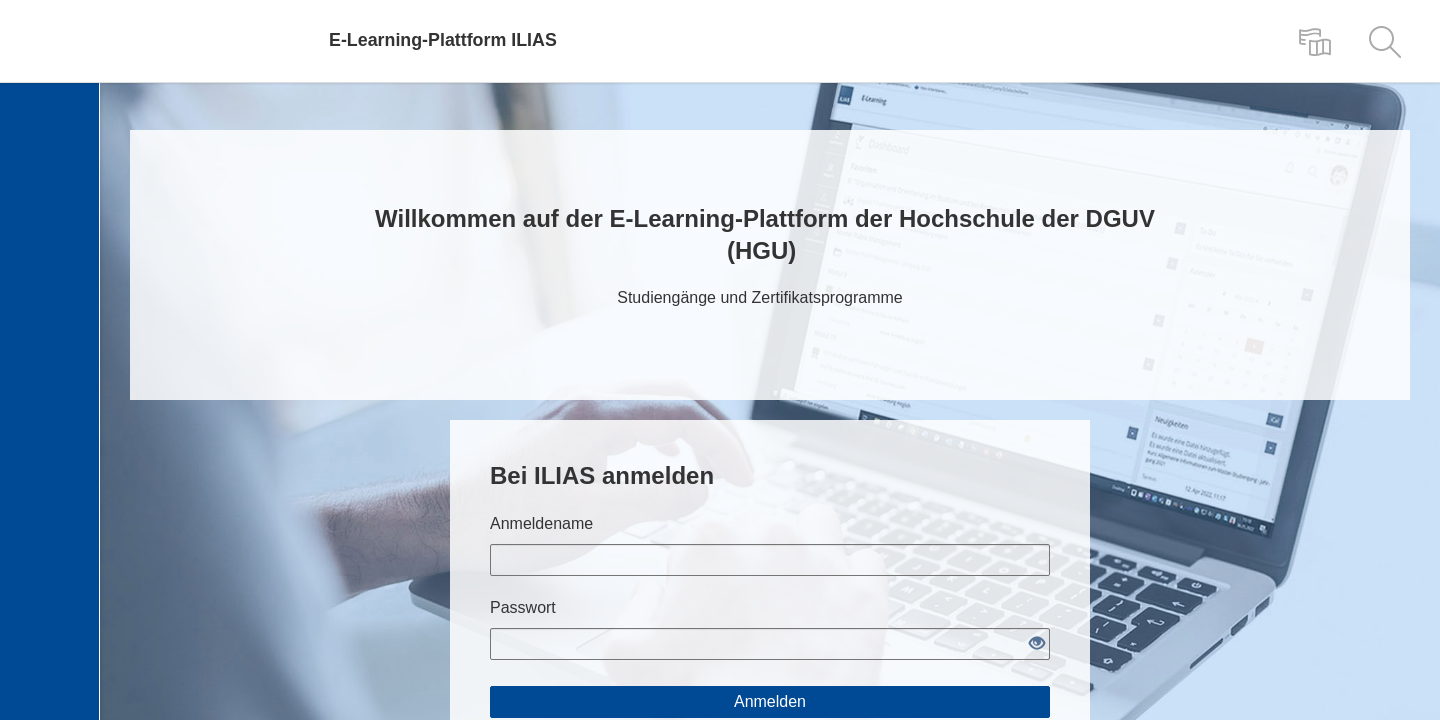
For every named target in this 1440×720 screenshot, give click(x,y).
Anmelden (770, 701)
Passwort (523, 607)
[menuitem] (1315, 41)
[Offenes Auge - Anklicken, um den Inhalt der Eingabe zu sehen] (1037, 644)
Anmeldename (541, 523)
